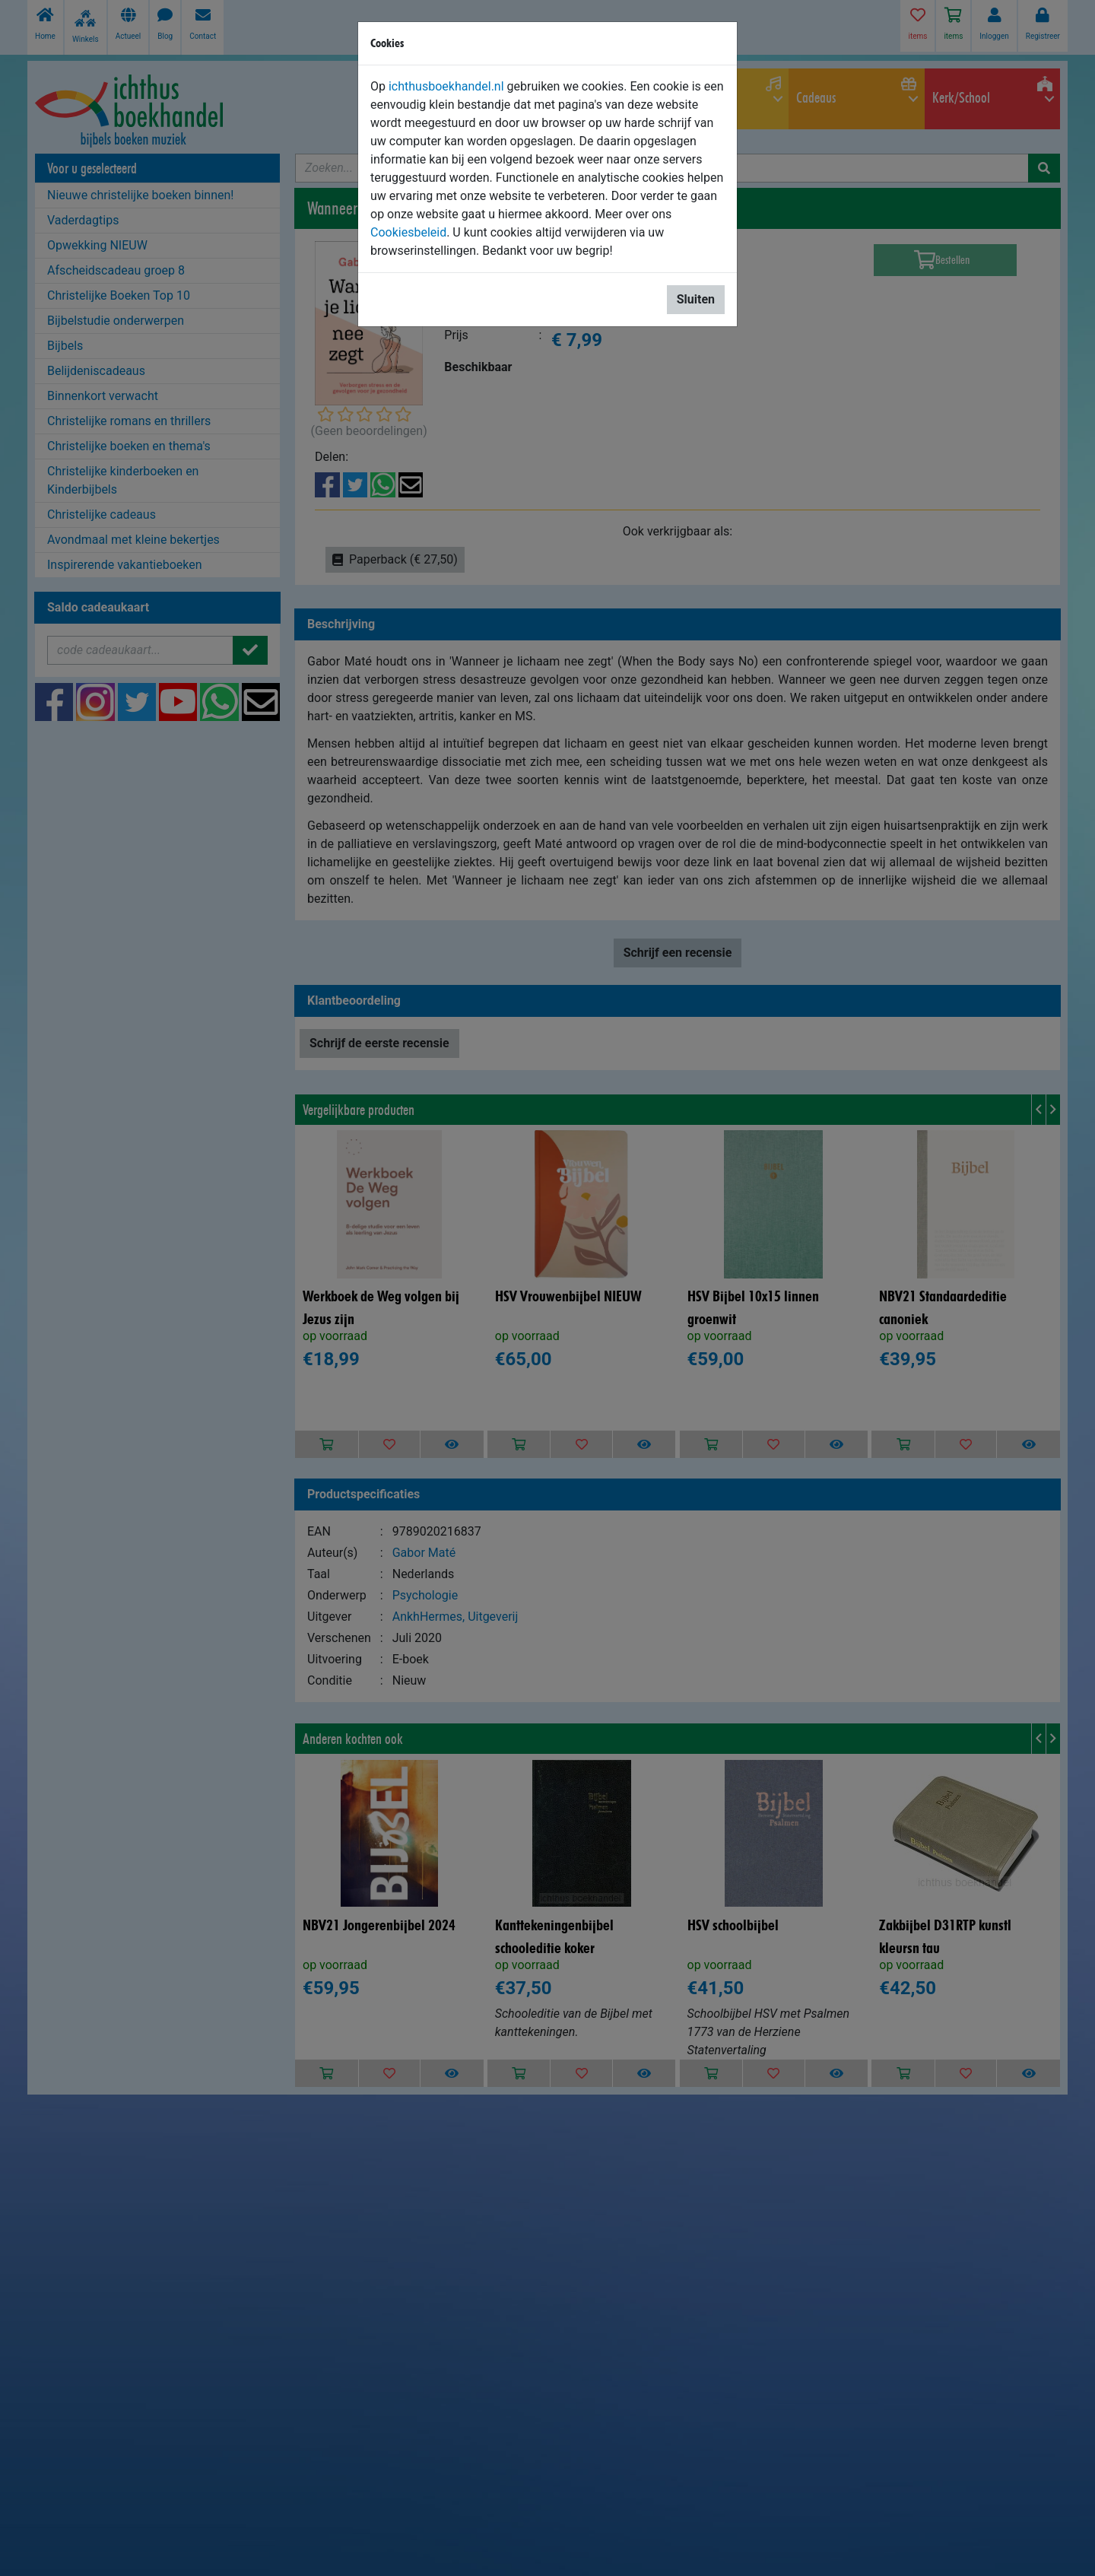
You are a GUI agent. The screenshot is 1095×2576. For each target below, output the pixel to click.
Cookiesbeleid (408, 232)
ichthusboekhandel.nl (446, 86)
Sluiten (696, 299)
